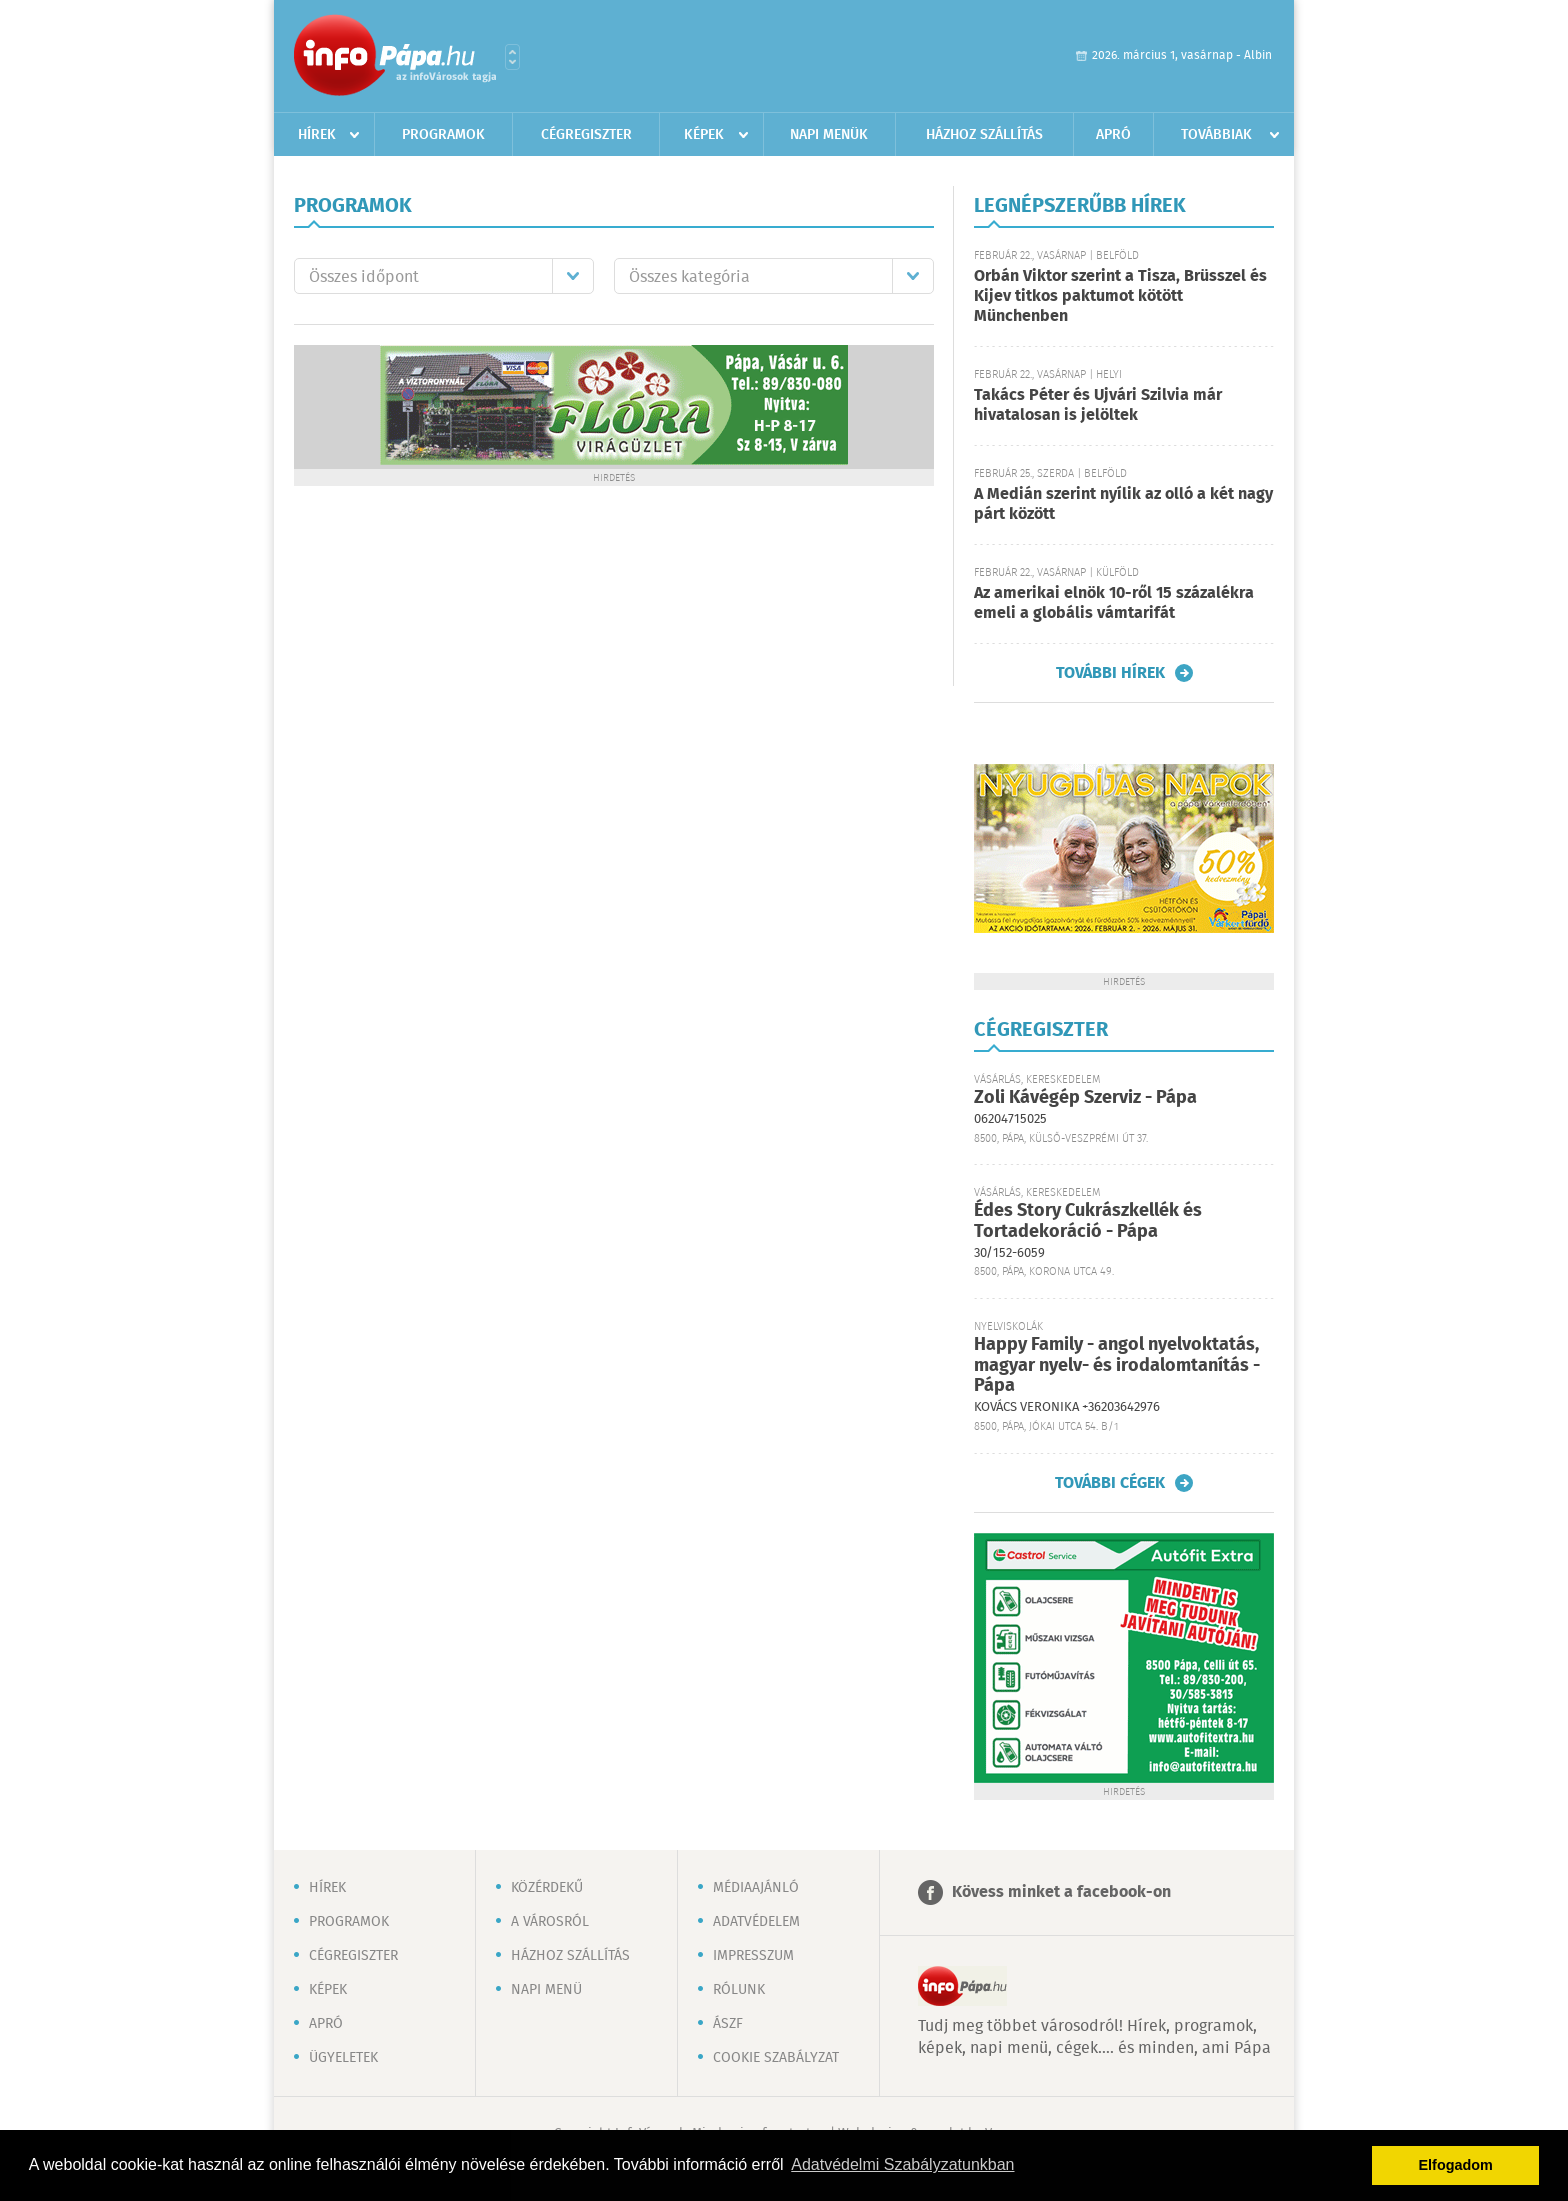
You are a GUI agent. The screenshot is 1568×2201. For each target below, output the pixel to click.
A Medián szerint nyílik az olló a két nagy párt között (1123, 504)
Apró (1113, 135)
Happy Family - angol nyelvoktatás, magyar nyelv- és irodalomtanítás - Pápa (1117, 1365)
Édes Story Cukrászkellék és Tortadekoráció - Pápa (1088, 1221)
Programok (443, 135)
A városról (550, 1922)
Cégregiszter (586, 135)
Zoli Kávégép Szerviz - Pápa (1085, 1098)
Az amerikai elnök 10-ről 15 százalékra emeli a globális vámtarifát (1114, 603)
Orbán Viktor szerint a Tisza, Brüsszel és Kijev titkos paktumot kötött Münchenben (1120, 296)
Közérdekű (547, 1888)
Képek (704, 135)
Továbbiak (1216, 135)
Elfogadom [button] (1456, 2165)
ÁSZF (728, 2024)
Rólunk (739, 1990)
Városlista (512, 57)
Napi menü (546, 1990)
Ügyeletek (343, 2058)
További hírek (1110, 673)
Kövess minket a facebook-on (1061, 1892)
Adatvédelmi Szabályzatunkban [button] (902, 2164)
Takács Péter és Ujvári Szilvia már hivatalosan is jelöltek (1098, 405)
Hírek (317, 135)
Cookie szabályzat (776, 2058)
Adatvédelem (756, 1922)
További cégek (1110, 1483)
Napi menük (829, 135)
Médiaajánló (756, 1888)
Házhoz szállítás (984, 135)
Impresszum (753, 1956)
